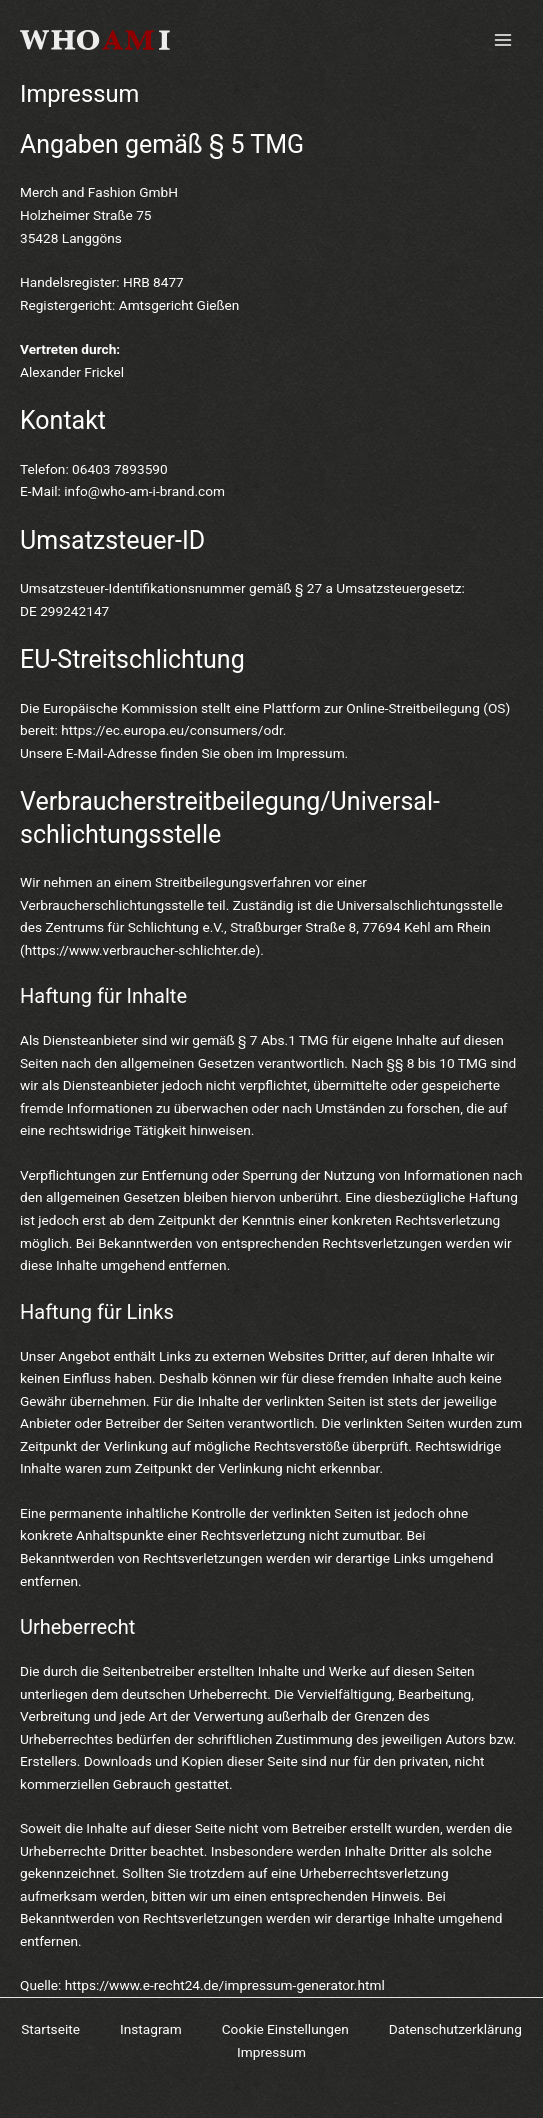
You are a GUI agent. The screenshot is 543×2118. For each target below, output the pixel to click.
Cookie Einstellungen (285, 2029)
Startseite (50, 2029)
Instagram (151, 2029)
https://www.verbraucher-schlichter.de (140, 950)
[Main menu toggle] (503, 40)
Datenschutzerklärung (455, 2029)
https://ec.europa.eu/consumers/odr (172, 730)
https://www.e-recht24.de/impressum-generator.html (225, 1985)
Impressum (271, 2052)
